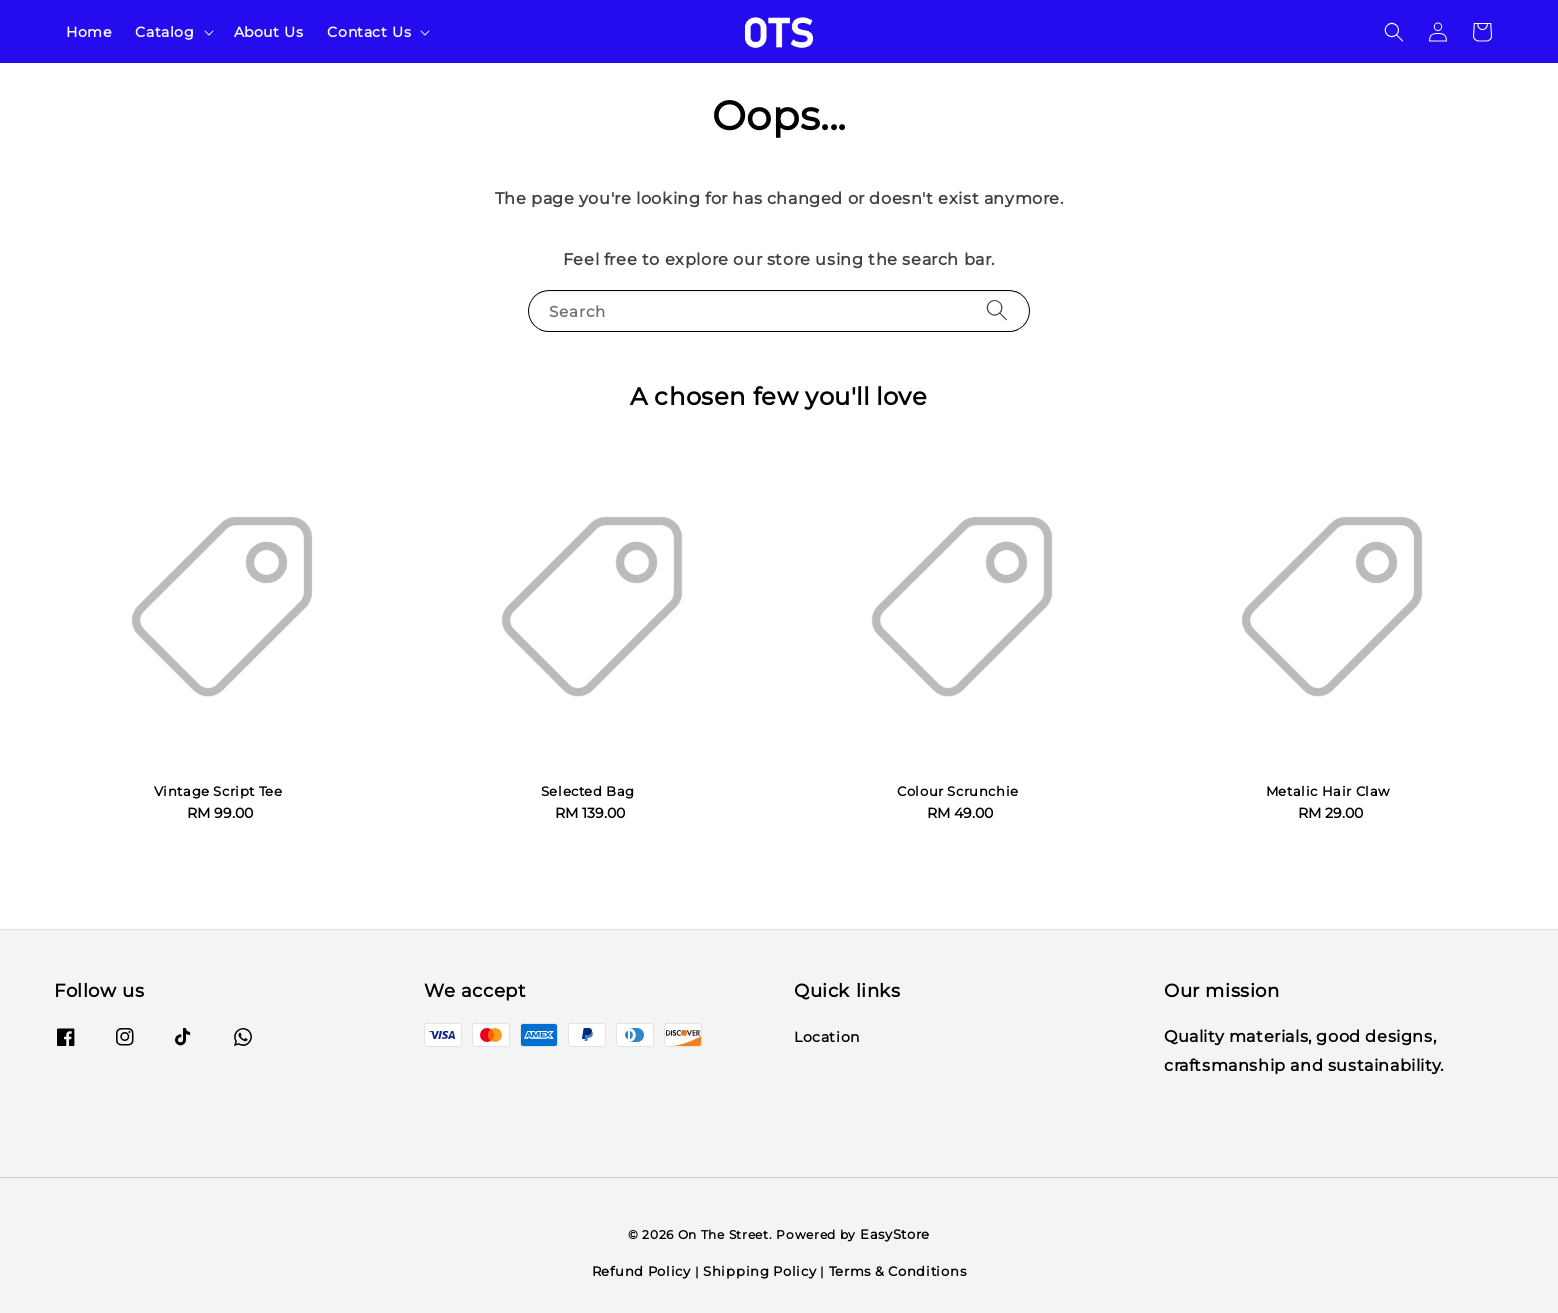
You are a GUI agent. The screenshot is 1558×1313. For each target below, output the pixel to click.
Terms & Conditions (898, 1271)
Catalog (164, 32)
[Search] (997, 310)
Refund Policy (641, 1271)
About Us (269, 32)
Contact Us (369, 32)
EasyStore (895, 1234)
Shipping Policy (760, 1271)
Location (827, 1037)
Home (88, 32)
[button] (1394, 32)
